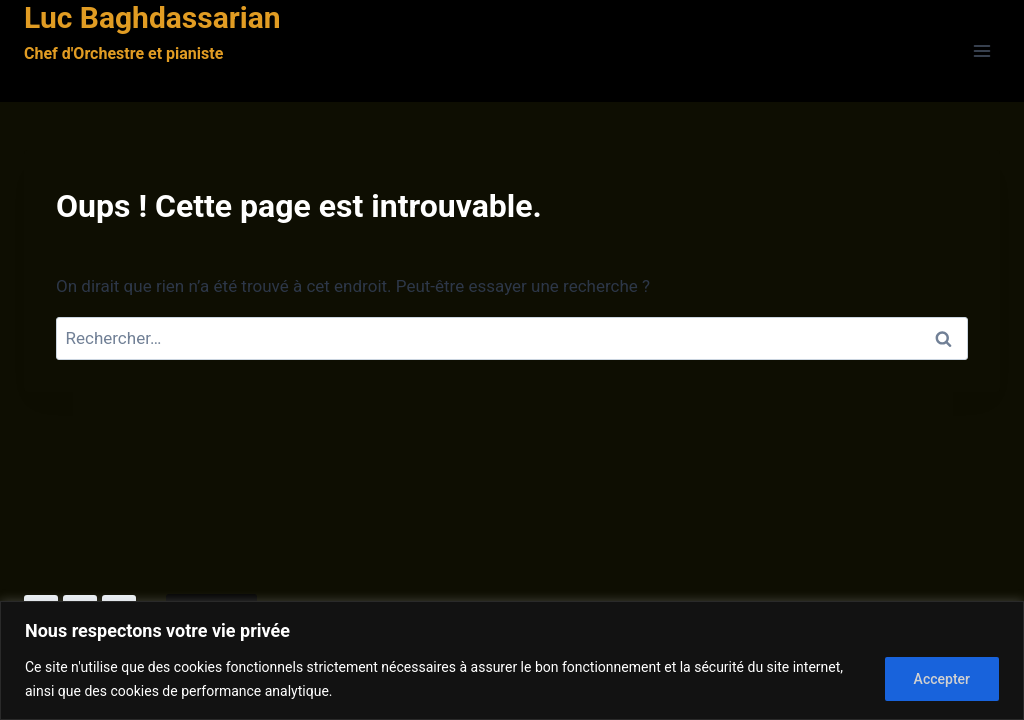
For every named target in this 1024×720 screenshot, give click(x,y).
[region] (512, 660)
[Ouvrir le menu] (981, 51)
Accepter (942, 679)
